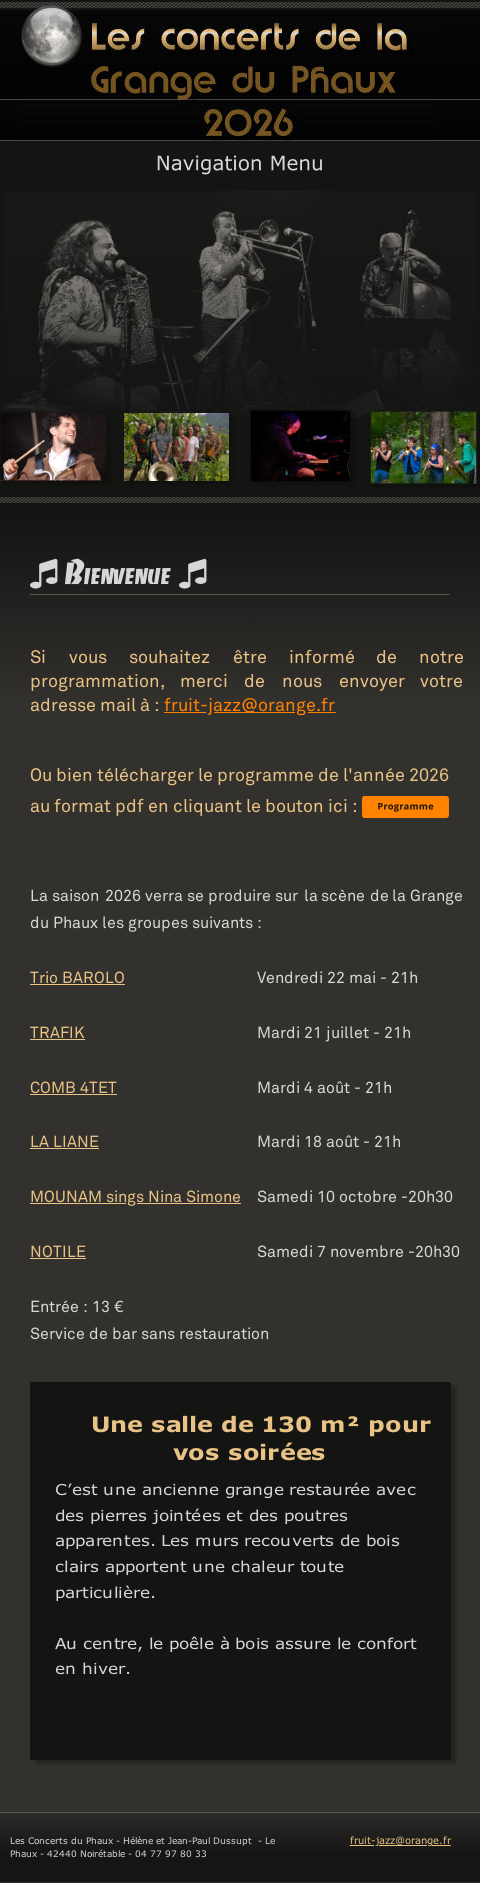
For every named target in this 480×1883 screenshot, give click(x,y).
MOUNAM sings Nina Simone (135, 1192)
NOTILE (58, 1247)
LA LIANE (64, 1137)
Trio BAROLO (77, 973)
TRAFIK (57, 1028)
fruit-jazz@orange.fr (400, 1838)
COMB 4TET (73, 1083)
